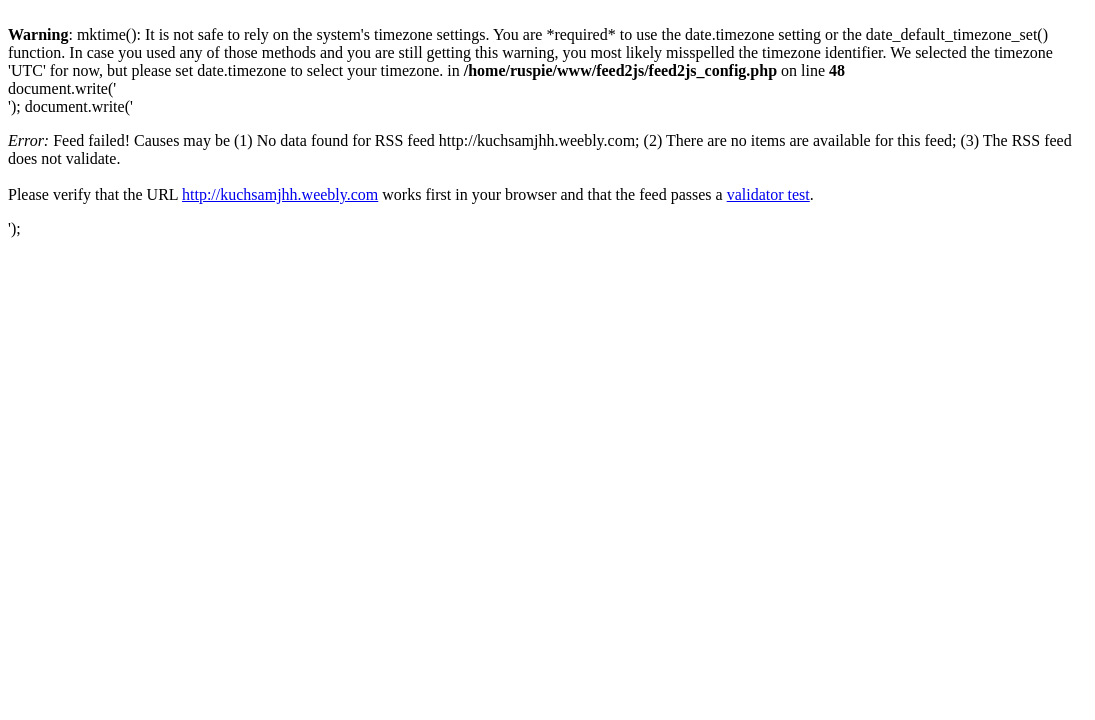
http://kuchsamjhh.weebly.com (280, 194)
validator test (768, 194)
